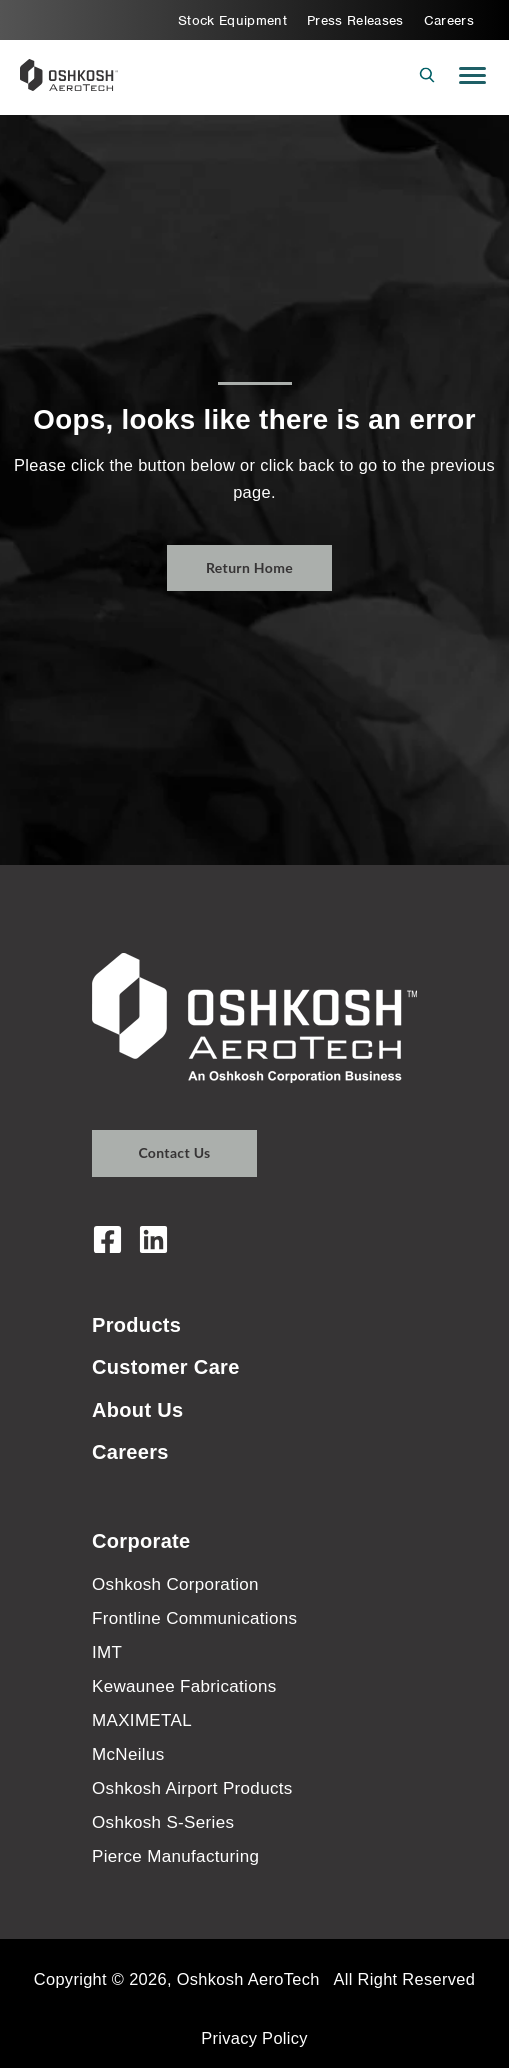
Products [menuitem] (136, 1325)
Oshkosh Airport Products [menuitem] (192, 1788)
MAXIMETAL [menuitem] (142, 1720)
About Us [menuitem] (138, 1410)
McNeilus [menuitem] (128, 1754)
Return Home (249, 567)
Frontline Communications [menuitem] (194, 1618)
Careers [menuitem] (449, 20)
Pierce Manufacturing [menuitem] (175, 1856)
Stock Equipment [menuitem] (232, 20)
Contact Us (174, 1152)
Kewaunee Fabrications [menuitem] (184, 1686)
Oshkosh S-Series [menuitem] (163, 1822)
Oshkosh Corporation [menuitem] (175, 1584)
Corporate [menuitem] (141, 1541)
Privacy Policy (254, 2038)
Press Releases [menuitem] (355, 20)
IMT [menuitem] (107, 1652)
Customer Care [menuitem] (166, 1367)
